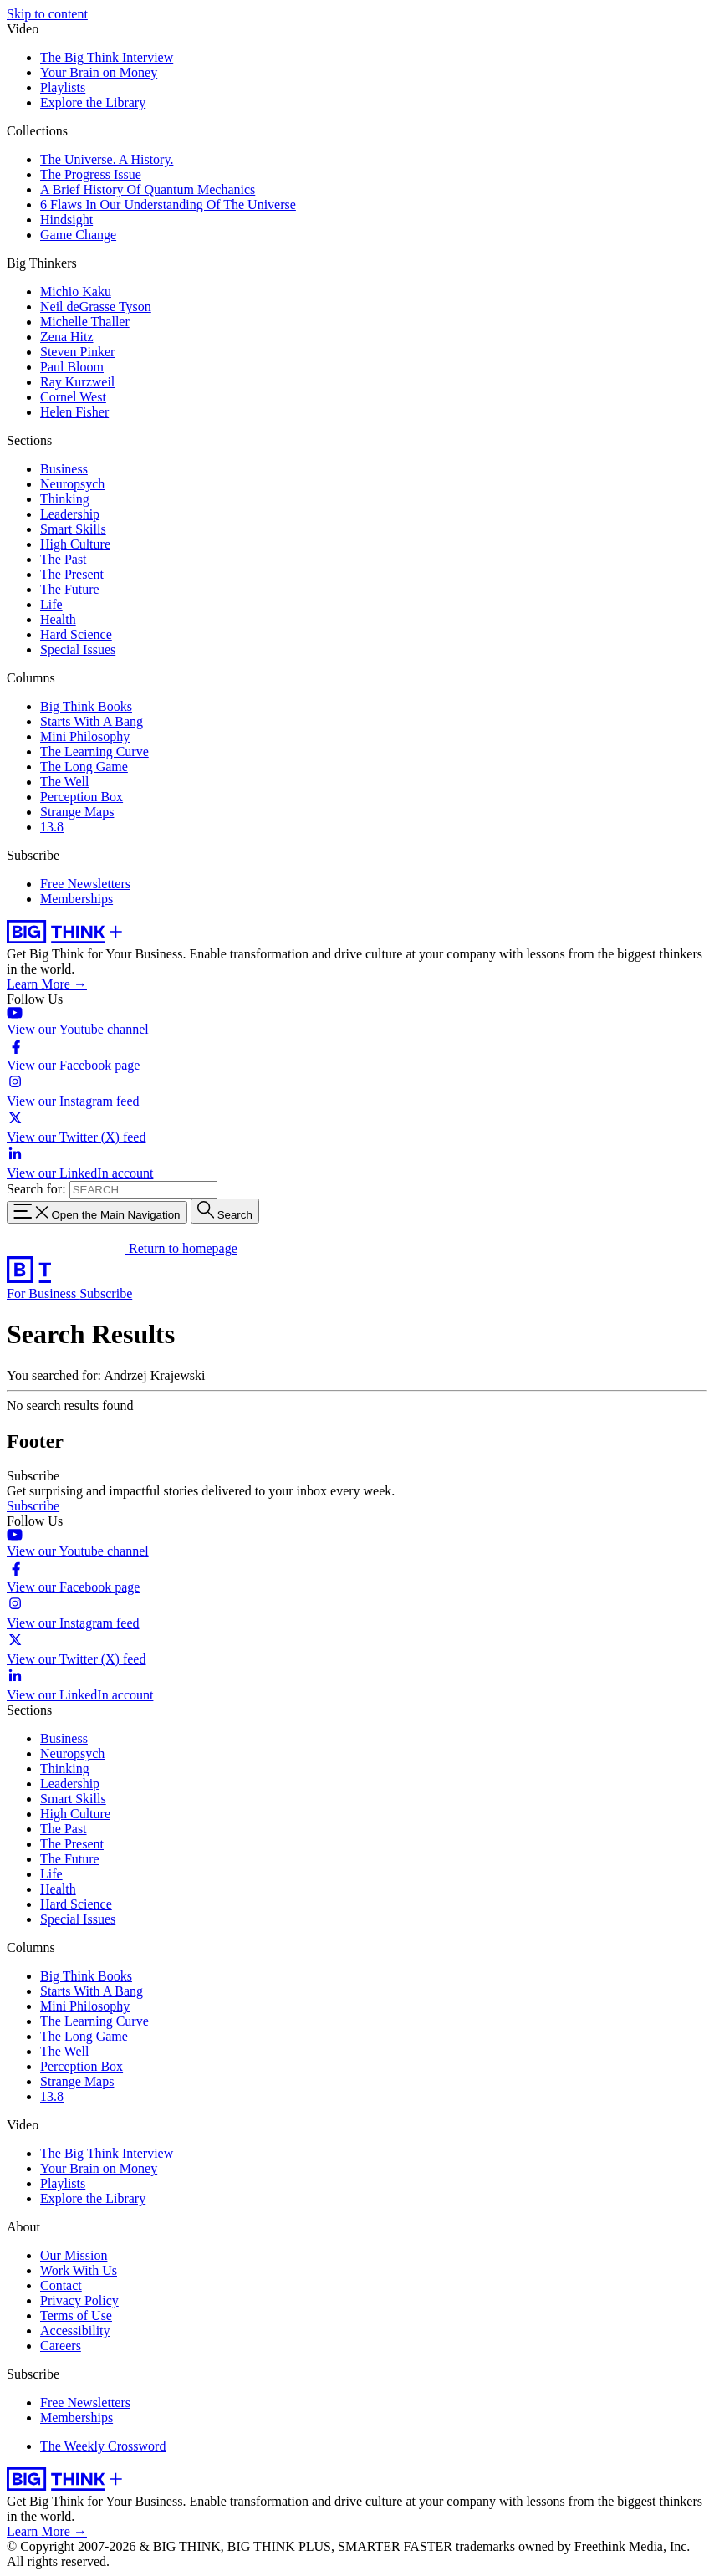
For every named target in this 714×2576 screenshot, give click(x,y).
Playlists (62, 87)
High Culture (75, 544)
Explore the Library (92, 102)
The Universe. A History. (106, 159)
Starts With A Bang (91, 721)
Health (58, 619)
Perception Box (81, 797)
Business (64, 469)
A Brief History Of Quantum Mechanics (147, 189)
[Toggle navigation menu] (97, 1212)
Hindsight (66, 219)
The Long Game (84, 766)
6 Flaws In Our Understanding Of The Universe (168, 204)
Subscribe (105, 1293)
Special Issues (77, 649)
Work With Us (78, 2270)
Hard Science (76, 634)
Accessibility (75, 2330)
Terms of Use (76, 2315)
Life (51, 604)
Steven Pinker (77, 352)
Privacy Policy (79, 2300)
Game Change (78, 234)
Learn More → (47, 984)
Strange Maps (77, 812)
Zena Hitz (67, 337)
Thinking (64, 499)
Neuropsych (72, 484)
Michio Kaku (75, 291)
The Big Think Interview (106, 57)
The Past (63, 559)
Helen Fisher (74, 412)
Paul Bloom (72, 367)
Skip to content (47, 14)
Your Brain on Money (98, 72)
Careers (60, 2345)
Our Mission (73, 2255)
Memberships (76, 899)
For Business (43, 1293)
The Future (69, 589)
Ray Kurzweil (77, 382)
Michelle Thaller (85, 321)
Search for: (36, 1189)
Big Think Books (86, 706)
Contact (61, 2285)
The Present (72, 574)
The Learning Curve (94, 751)
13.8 (52, 827)
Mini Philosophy (85, 736)
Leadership (69, 514)
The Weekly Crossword (103, 2446)
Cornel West (73, 397)
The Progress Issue (90, 174)
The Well (64, 781)
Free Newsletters (85, 884)
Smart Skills (73, 529)
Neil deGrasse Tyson (95, 306)
